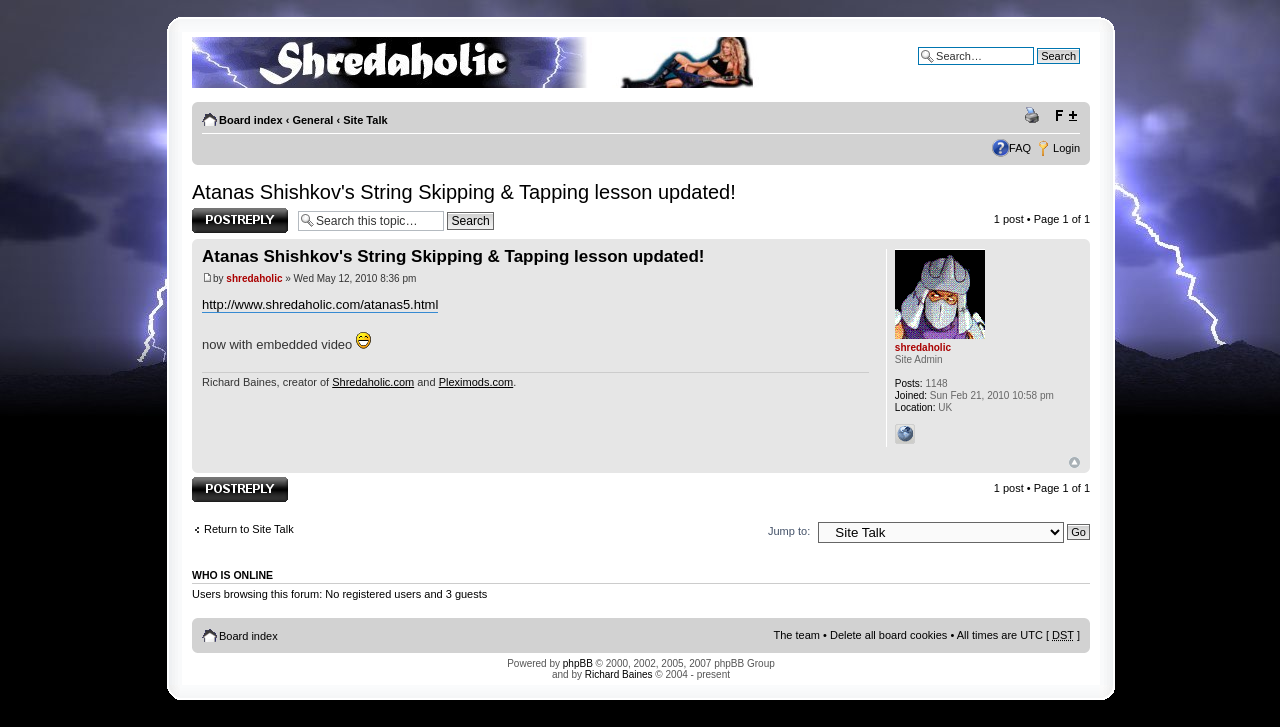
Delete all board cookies (888, 635)
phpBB (578, 663)
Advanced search (1037, 71)
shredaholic (254, 278)
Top (1074, 462)
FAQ (1020, 148)
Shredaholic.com (373, 382)
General (312, 120)
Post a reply (240, 220)
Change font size (1065, 116)
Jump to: (789, 531)
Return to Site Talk (249, 529)
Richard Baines (619, 674)
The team (797, 635)
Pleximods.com (476, 382)
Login (1066, 148)
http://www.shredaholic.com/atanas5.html (320, 304)
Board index (251, 120)
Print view (1035, 116)
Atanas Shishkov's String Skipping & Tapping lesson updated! (464, 192)
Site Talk (365, 120)
